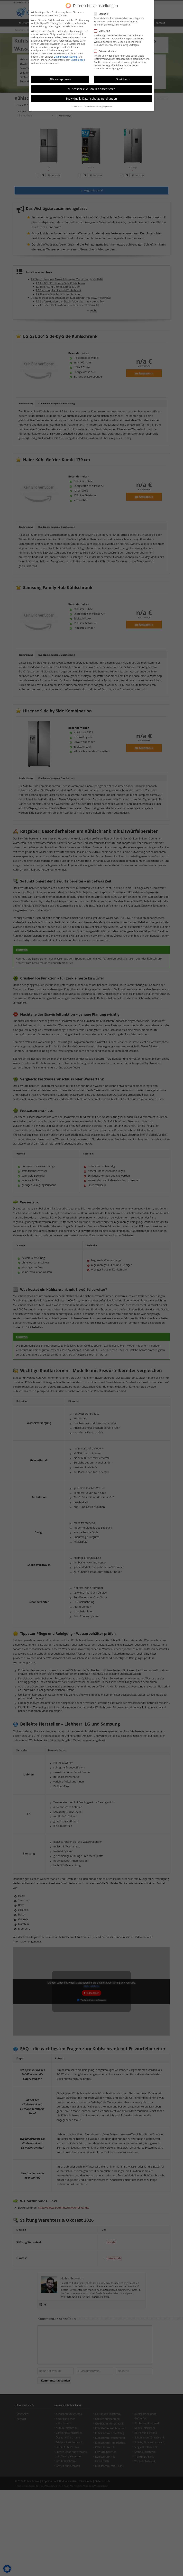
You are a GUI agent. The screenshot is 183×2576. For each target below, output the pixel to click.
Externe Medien (106, 51)
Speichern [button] (122, 79)
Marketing (103, 30)
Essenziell (103, 13)
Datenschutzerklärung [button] (92, 106)
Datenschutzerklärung (65, 56)
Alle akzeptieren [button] (60, 79)
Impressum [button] (107, 106)
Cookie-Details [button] (76, 106)
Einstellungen (78, 59)
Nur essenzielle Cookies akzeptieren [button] (92, 89)
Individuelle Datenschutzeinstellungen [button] (91, 98)
